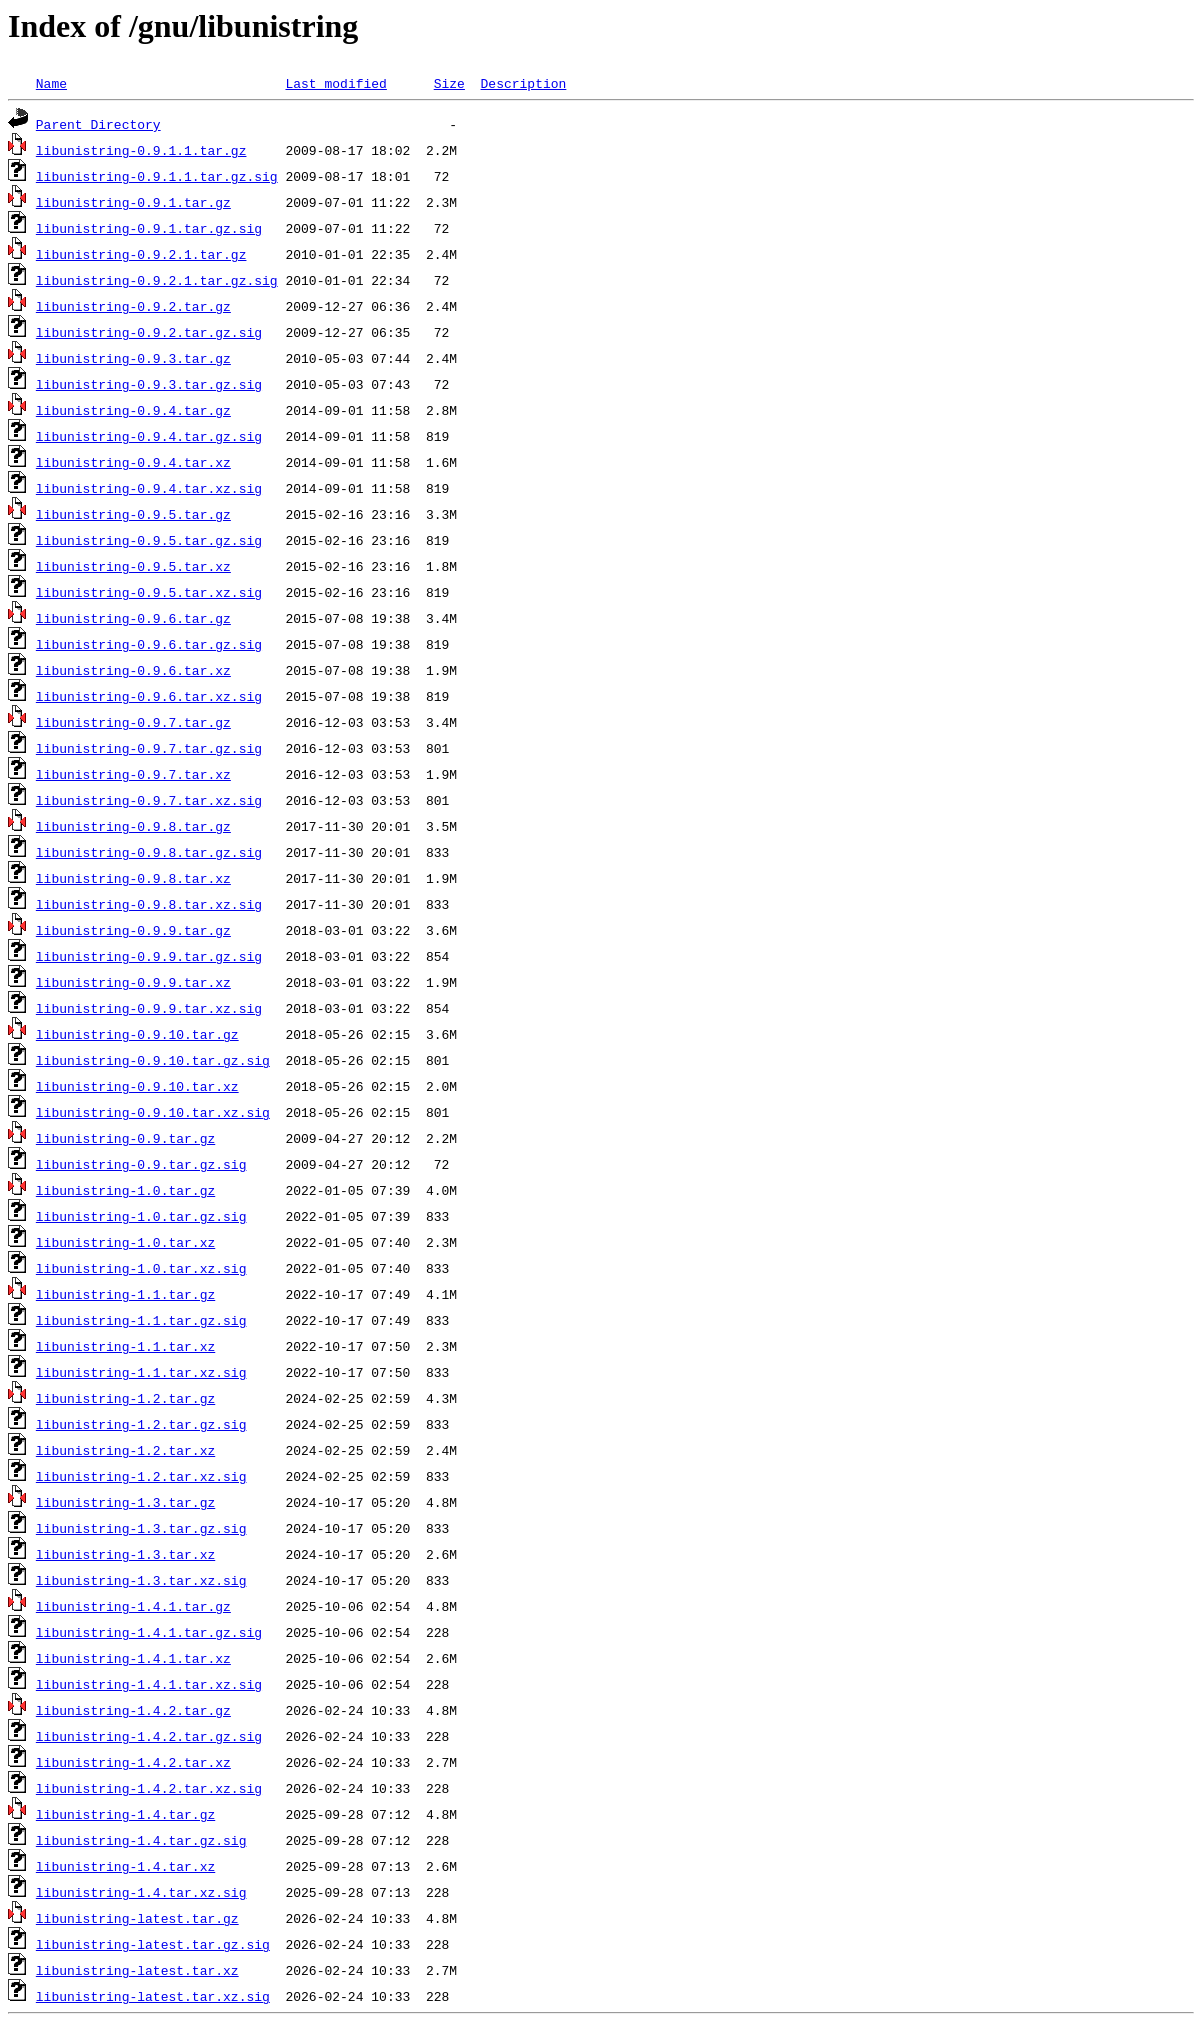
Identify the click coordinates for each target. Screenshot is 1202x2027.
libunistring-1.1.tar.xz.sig (141, 1372)
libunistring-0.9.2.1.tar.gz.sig (157, 280)
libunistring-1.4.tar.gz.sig (141, 1840)
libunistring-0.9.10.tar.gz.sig (153, 1060)
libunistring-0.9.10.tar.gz (137, 1034)
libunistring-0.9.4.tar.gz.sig (149, 436)
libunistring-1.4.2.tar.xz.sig (149, 1788)
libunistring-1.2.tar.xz (125, 1450)
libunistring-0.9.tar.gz (125, 1138)
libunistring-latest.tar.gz (137, 1918)
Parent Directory (98, 124)
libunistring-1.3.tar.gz (125, 1502)
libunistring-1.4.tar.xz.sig (141, 1892)
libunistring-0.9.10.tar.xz (137, 1086)
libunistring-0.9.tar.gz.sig (141, 1164)
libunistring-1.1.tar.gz (125, 1294)
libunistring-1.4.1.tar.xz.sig (149, 1684)
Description (523, 83)
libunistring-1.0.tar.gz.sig (141, 1216)
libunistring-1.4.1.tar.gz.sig (149, 1632)
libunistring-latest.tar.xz (137, 1970)
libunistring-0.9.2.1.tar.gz (141, 254)
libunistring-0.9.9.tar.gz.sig (149, 956)
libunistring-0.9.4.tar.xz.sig (149, 488)
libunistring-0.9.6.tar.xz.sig (149, 696)
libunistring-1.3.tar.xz (125, 1554)
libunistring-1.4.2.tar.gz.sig (149, 1736)
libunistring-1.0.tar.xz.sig (141, 1268)
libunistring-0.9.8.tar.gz (133, 826)
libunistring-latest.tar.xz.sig (153, 1996)
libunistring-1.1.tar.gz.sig (141, 1320)
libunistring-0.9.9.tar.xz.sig (149, 1008)
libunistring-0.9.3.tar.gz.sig (149, 384)
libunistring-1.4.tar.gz (125, 1814)
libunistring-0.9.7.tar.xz (133, 774)
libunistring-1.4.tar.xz (125, 1866)
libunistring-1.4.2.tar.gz (133, 1710)
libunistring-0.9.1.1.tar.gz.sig (157, 176)
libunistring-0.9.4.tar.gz (133, 410)
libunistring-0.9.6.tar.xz (133, 670)
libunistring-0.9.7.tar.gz (133, 722)
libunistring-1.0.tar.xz (125, 1242)
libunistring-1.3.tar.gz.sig (141, 1528)
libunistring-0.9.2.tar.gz (133, 306)
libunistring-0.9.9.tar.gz (133, 930)
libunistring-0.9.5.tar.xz (133, 566)
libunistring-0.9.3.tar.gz (133, 358)
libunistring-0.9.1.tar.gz (133, 202)
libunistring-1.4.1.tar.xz (133, 1658)
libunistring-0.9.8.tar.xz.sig (149, 904)
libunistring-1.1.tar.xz (125, 1346)
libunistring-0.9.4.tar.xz (133, 462)
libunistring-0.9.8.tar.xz (133, 878)
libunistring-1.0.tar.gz (125, 1190)
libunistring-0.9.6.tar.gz (133, 618)
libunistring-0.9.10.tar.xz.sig (153, 1112)
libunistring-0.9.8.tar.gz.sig (149, 852)
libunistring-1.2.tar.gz (125, 1398)
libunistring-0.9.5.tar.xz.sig (149, 592)
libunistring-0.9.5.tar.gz (133, 514)
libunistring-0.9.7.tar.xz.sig (149, 800)
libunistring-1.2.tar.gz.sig (141, 1424)
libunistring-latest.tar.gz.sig (153, 1944)
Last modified (335, 83)
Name (51, 83)
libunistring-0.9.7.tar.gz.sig (149, 748)
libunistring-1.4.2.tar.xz (133, 1762)
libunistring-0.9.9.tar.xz (133, 982)
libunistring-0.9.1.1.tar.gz (141, 150)
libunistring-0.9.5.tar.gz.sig (149, 540)
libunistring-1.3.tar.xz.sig (141, 1580)
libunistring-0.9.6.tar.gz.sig (149, 644)
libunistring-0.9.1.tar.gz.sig (149, 228)
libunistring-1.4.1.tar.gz (133, 1606)
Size (449, 83)
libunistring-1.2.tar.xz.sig (141, 1476)
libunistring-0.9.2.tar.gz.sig (149, 332)
